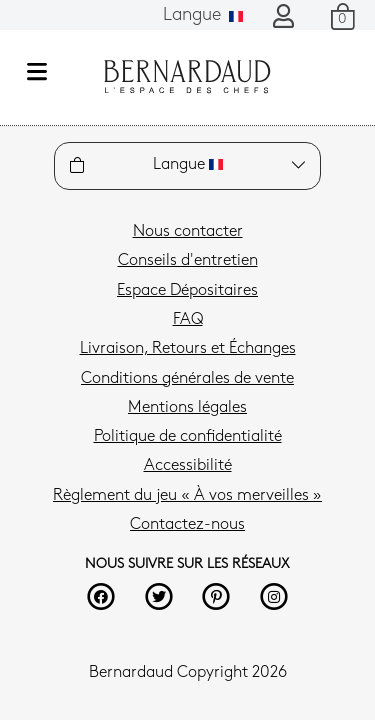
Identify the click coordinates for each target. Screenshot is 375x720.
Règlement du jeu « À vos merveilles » (187, 496)
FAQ (188, 320)
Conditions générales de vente (187, 379)
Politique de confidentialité (188, 437)
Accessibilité (188, 466)
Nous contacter (188, 232)
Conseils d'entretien (188, 261)
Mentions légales (187, 408)
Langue (203, 15)
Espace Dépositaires (187, 291)
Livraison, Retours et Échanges (188, 349)
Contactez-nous (187, 525)
